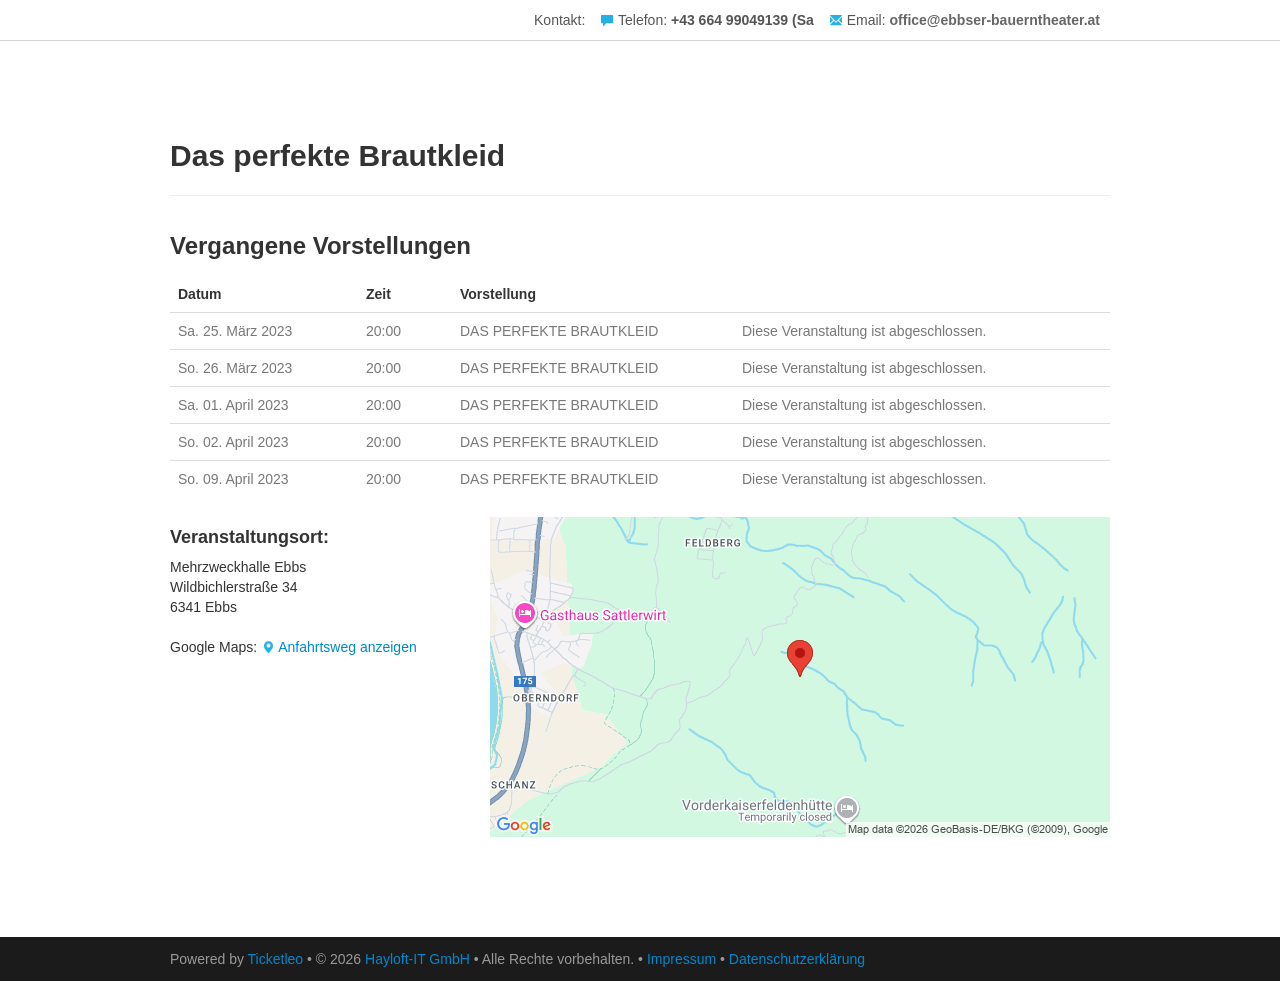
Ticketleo (276, 959)
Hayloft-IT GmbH (417, 959)
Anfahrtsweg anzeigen (347, 647)
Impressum (681, 959)
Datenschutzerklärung (797, 959)
